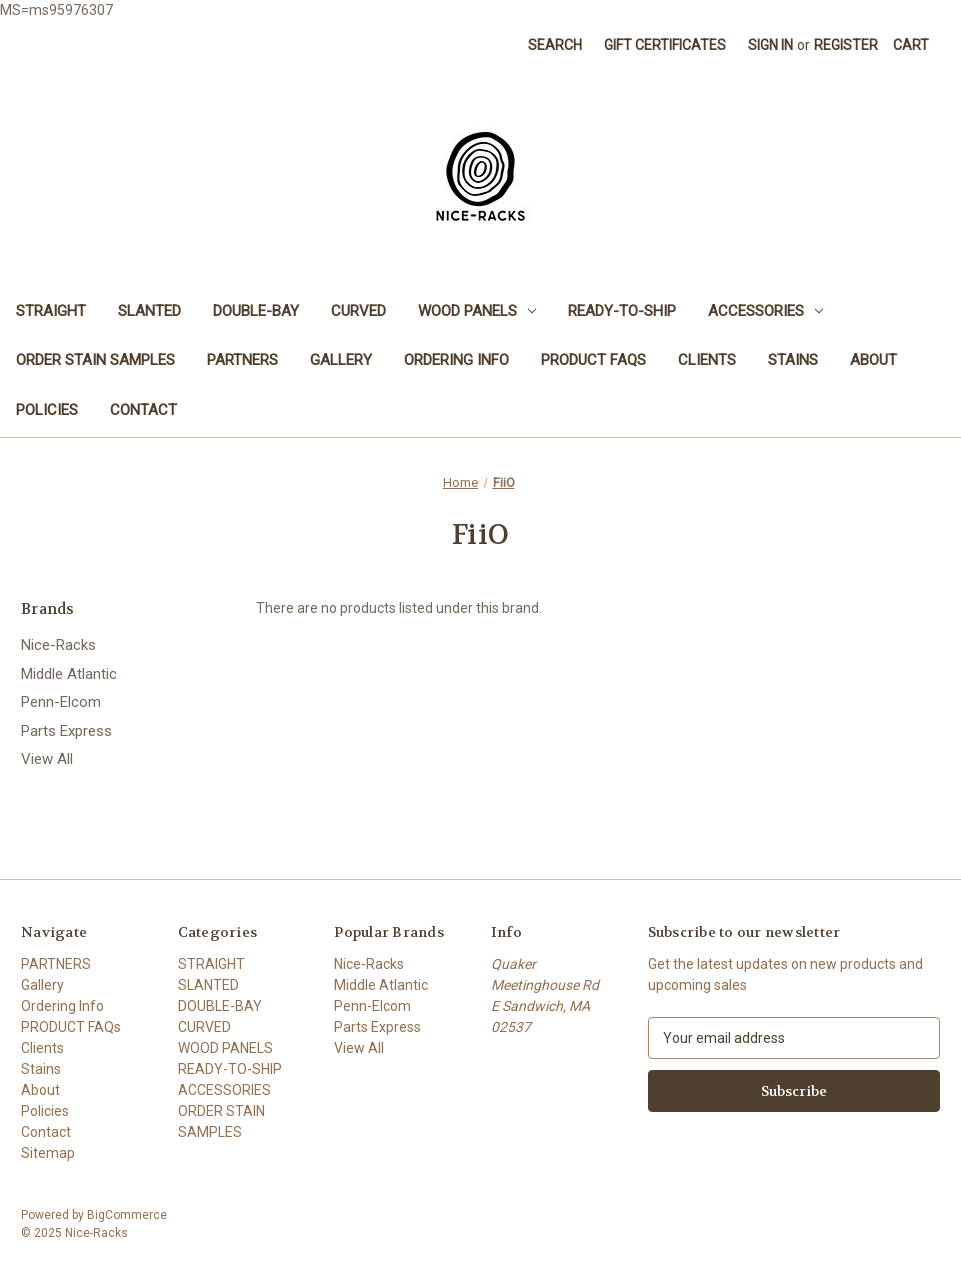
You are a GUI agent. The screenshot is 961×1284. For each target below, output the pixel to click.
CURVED (358, 311)
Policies (47, 410)
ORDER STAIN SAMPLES (95, 360)
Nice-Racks (58, 645)
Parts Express (66, 731)
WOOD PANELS (477, 311)
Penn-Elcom (61, 702)
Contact (143, 410)
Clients (707, 360)
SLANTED (149, 311)
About (873, 360)
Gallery (341, 360)
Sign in (770, 45)
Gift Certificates (665, 45)
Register (846, 45)
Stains (793, 360)
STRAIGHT (51, 311)
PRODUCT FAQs (593, 360)
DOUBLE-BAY (256, 311)
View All (47, 759)
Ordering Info (456, 360)
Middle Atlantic (69, 674)
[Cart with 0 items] (911, 45)
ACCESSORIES (765, 311)
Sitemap (48, 1153)
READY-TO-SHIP (622, 311)
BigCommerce (127, 1215)
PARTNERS (242, 360)
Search (555, 45)
